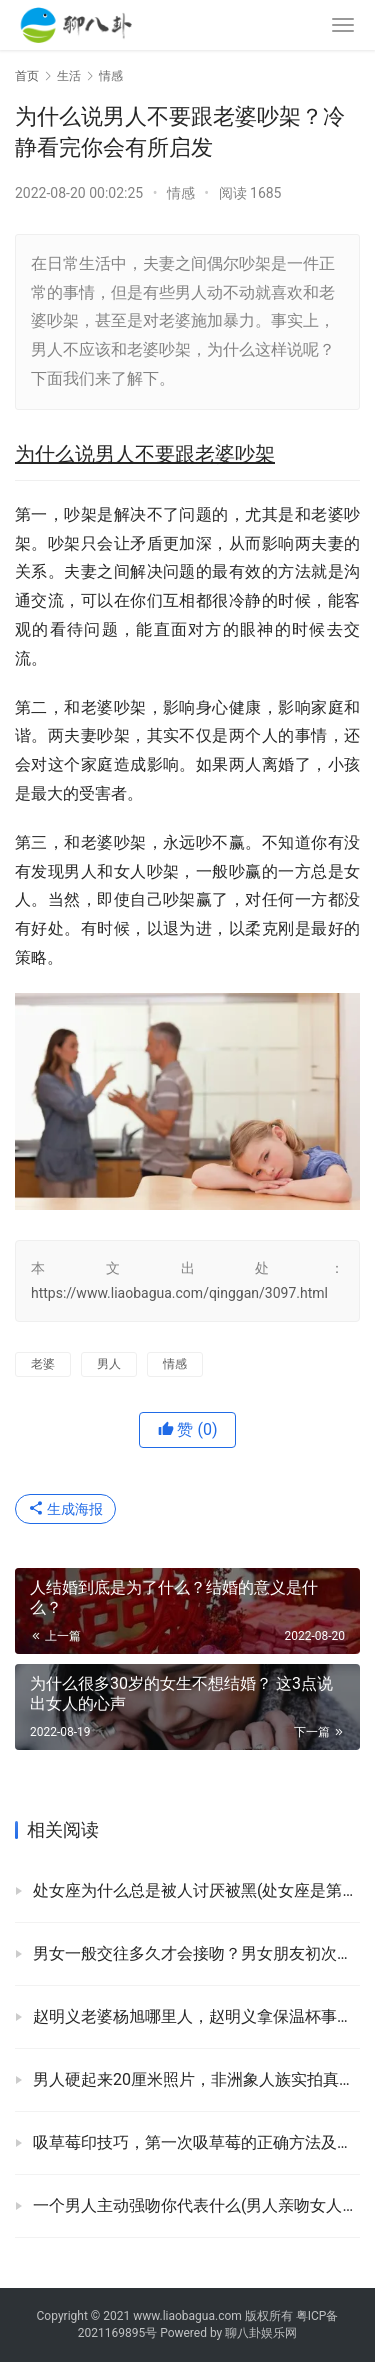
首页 (27, 76)
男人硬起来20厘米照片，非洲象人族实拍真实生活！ (196, 2079)
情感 (181, 193)
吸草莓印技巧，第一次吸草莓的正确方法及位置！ (196, 2142)
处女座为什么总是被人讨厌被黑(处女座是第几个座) (196, 1890)
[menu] (343, 25)
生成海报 (65, 1509)
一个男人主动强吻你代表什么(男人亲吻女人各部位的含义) (196, 2205)
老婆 (43, 1364)
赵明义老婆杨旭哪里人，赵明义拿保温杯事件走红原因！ (196, 2016)
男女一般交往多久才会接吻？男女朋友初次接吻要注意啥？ (196, 1953)
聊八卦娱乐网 (261, 2333)
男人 (109, 1364)
